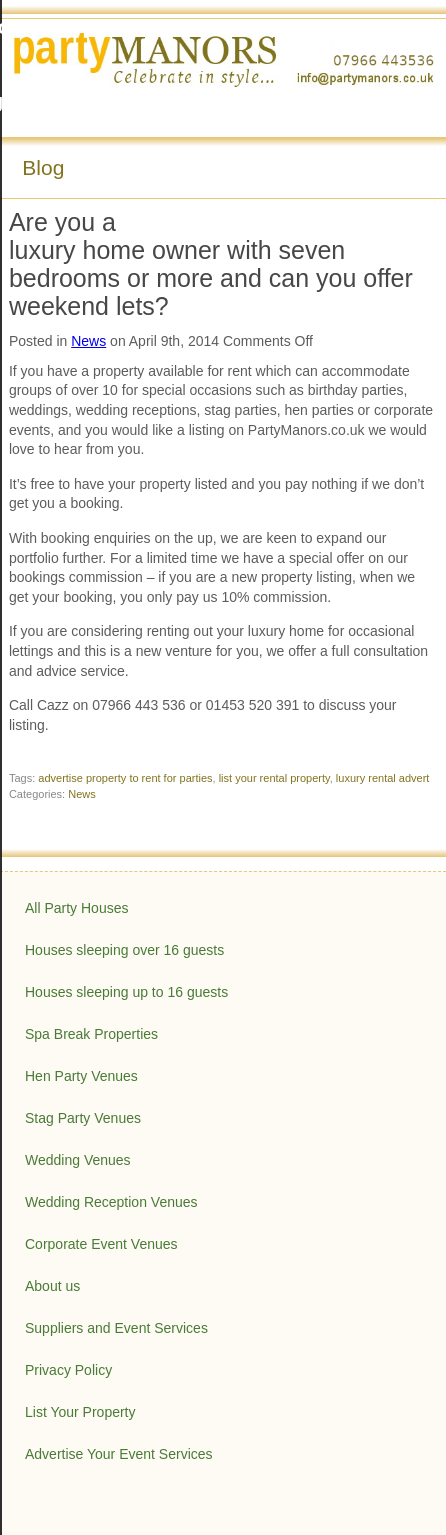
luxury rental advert (383, 778)
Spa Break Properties (91, 1034)
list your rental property (274, 778)
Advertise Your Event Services (119, 1454)
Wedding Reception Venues (111, 1202)
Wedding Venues (78, 1160)
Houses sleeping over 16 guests (124, 950)
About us (52, 1286)
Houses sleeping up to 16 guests (126, 992)
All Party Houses (76, 908)
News (88, 341)
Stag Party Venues (83, 1118)
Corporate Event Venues (101, 1244)
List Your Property (80, 1412)
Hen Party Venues (81, 1076)
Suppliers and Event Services (116, 1328)
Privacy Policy (68, 1370)
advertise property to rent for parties (125, 778)
